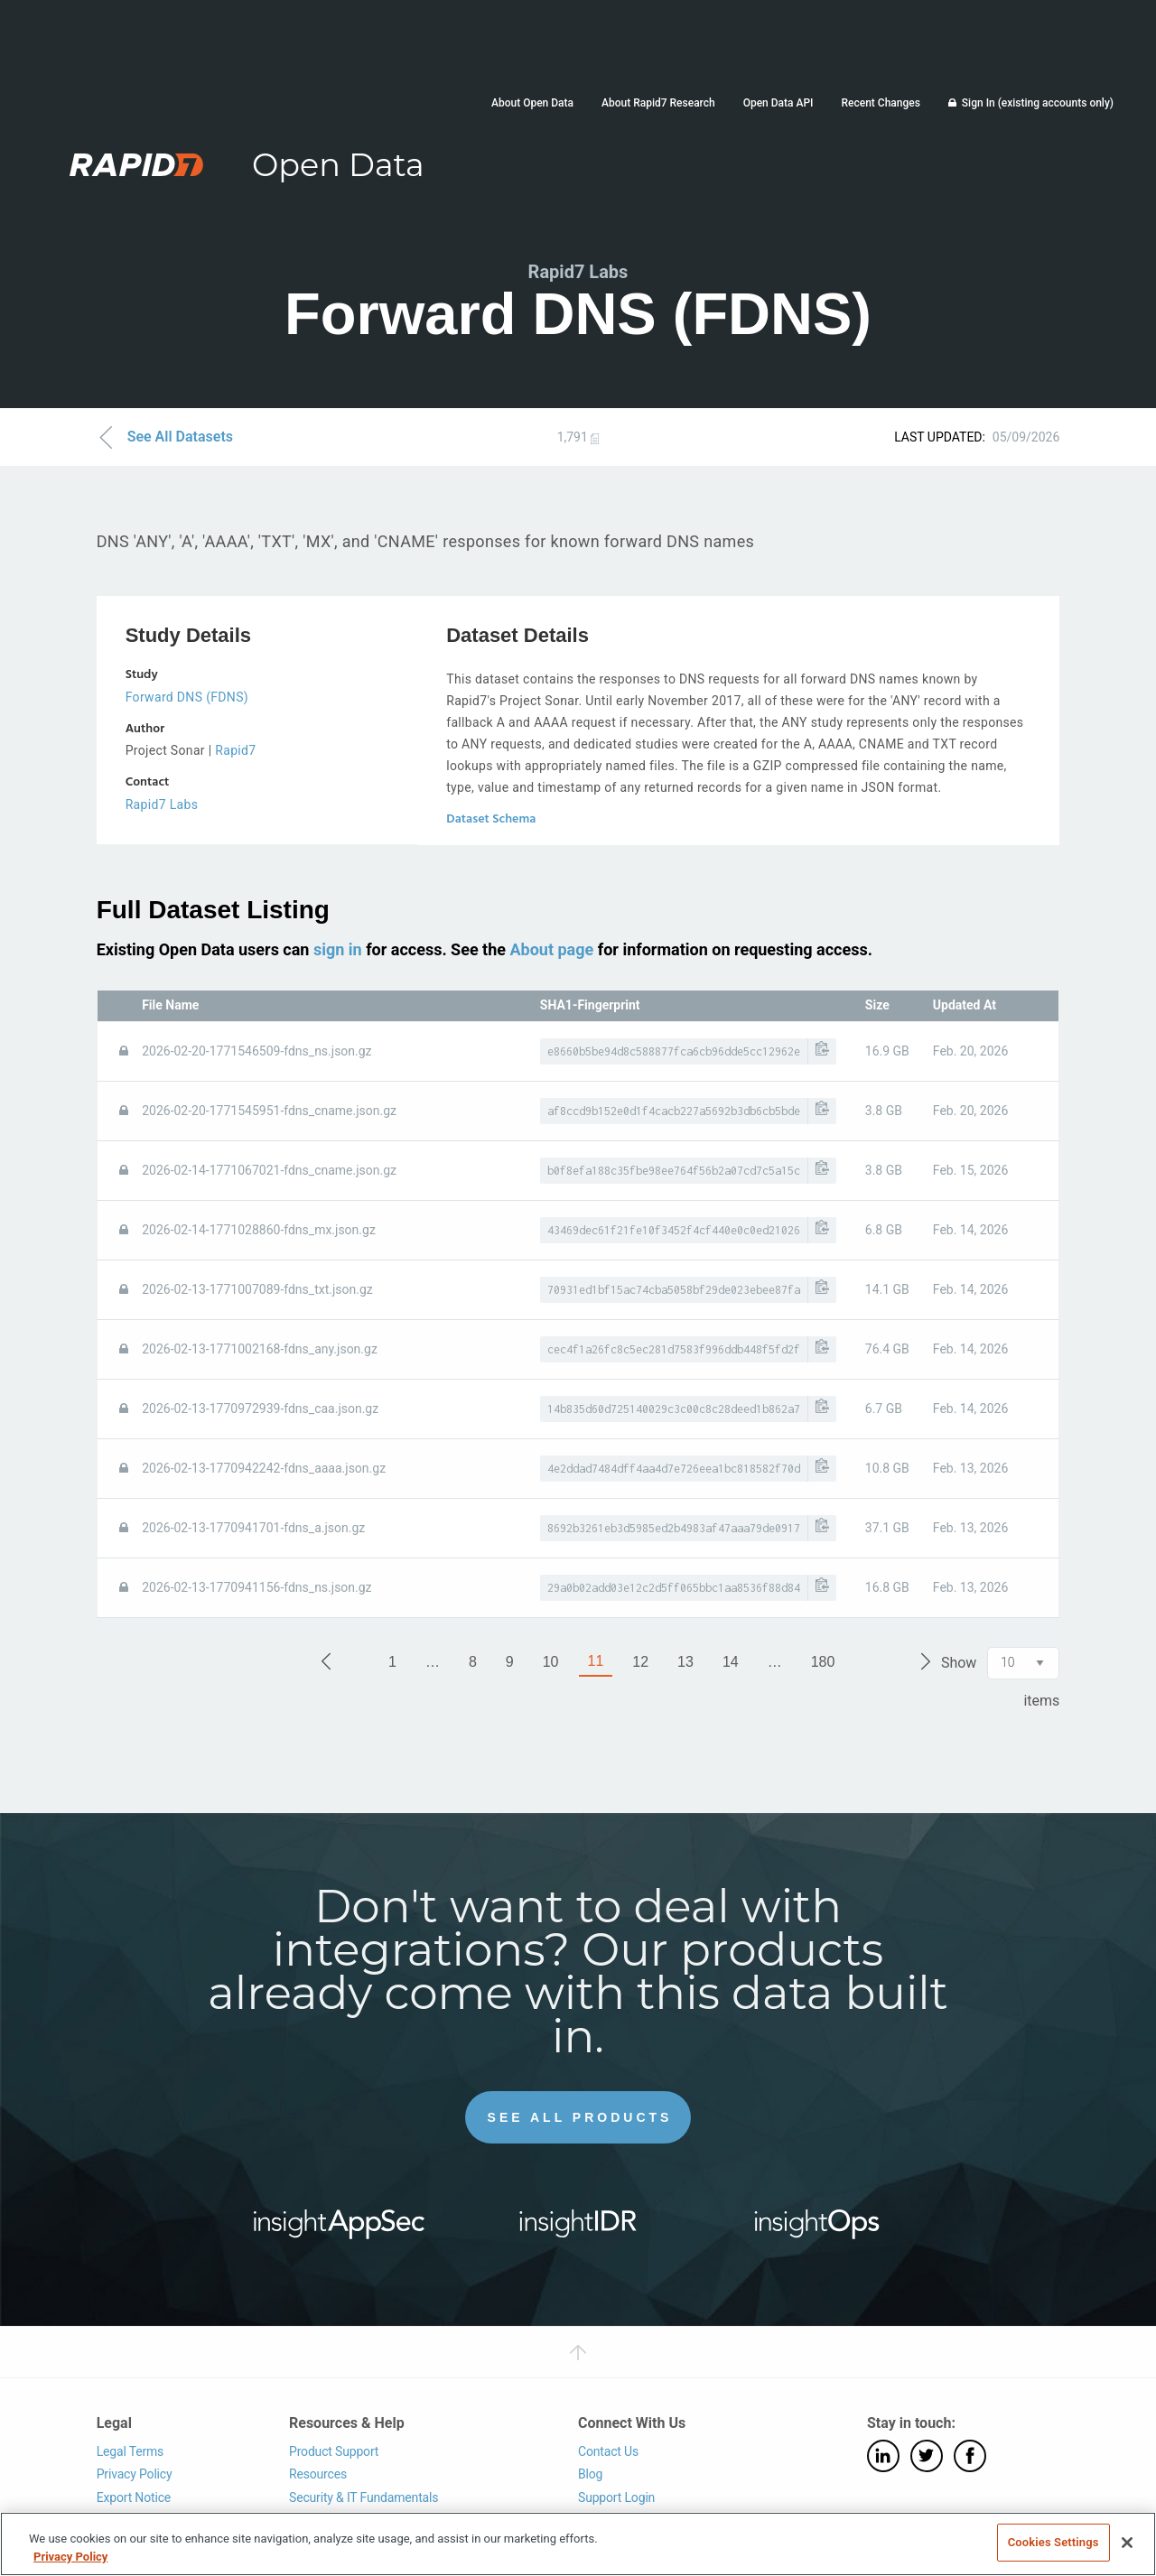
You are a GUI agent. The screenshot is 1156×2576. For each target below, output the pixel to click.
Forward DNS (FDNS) (187, 697)
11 (596, 1661)
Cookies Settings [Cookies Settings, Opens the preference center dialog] (1053, 2542)
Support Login (616, 2497)
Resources (318, 2475)
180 (823, 1661)
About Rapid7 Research (658, 103)
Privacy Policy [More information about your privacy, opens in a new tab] (70, 2556)
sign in (337, 949)
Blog (590, 2475)
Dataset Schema (491, 819)
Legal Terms (130, 2451)
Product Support (333, 2451)
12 (640, 1661)
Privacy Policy (134, 2475)
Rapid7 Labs (162, 804)
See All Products (580, 2117)
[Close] (1127, 2542)
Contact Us (608, 2451)
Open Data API (778, 103)
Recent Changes (880, 103)
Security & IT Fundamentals (363, 2497)
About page (551, 949)
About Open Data (532, 103)
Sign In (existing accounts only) (1038, 103)
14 (730, 1661)
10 (551, 1661)
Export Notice (134, 2497)
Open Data (338, 164)
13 (685, 1661)
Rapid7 (235, 750)
